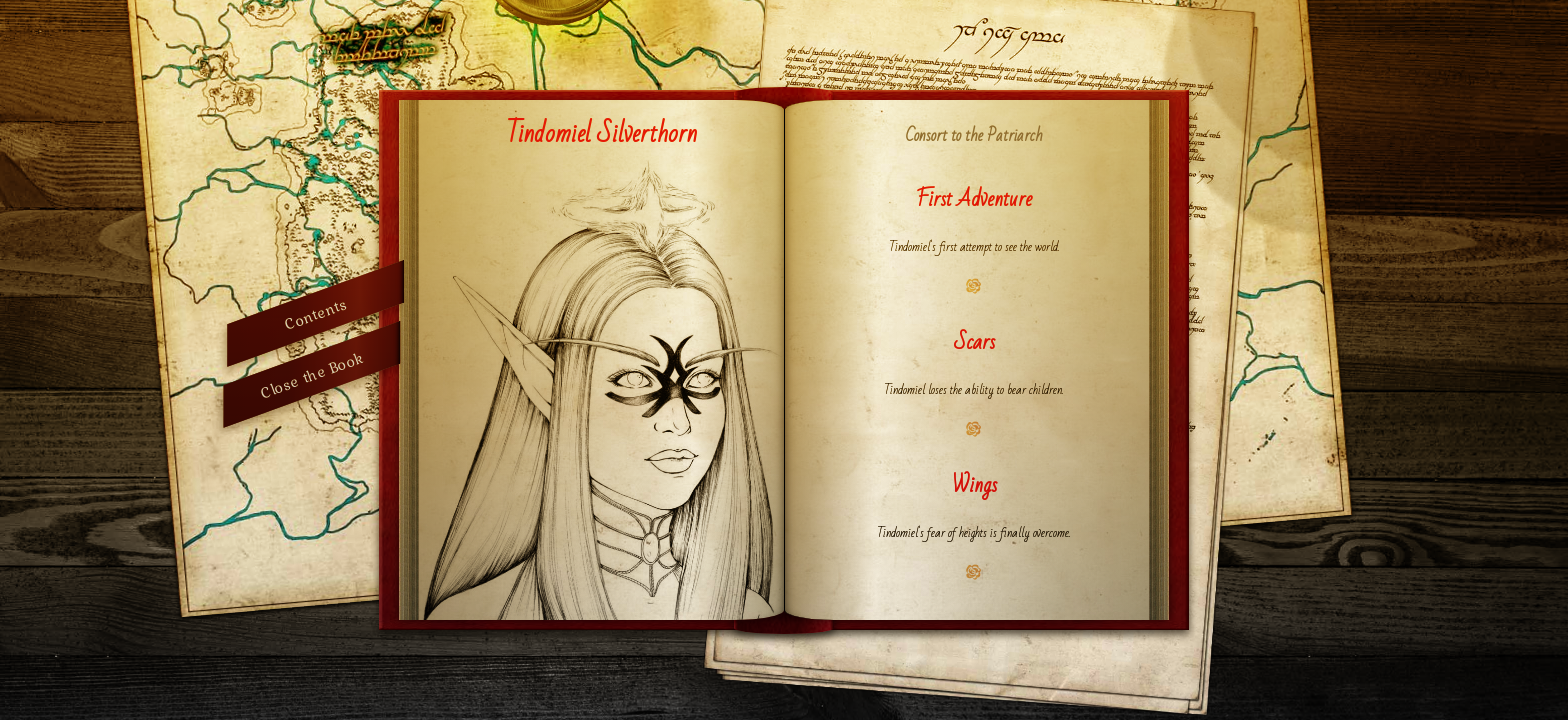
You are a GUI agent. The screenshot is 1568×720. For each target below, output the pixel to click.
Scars (974, 342)
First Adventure (974, 199)
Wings (974, 485)
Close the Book (312, 374)
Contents (315, 313)
